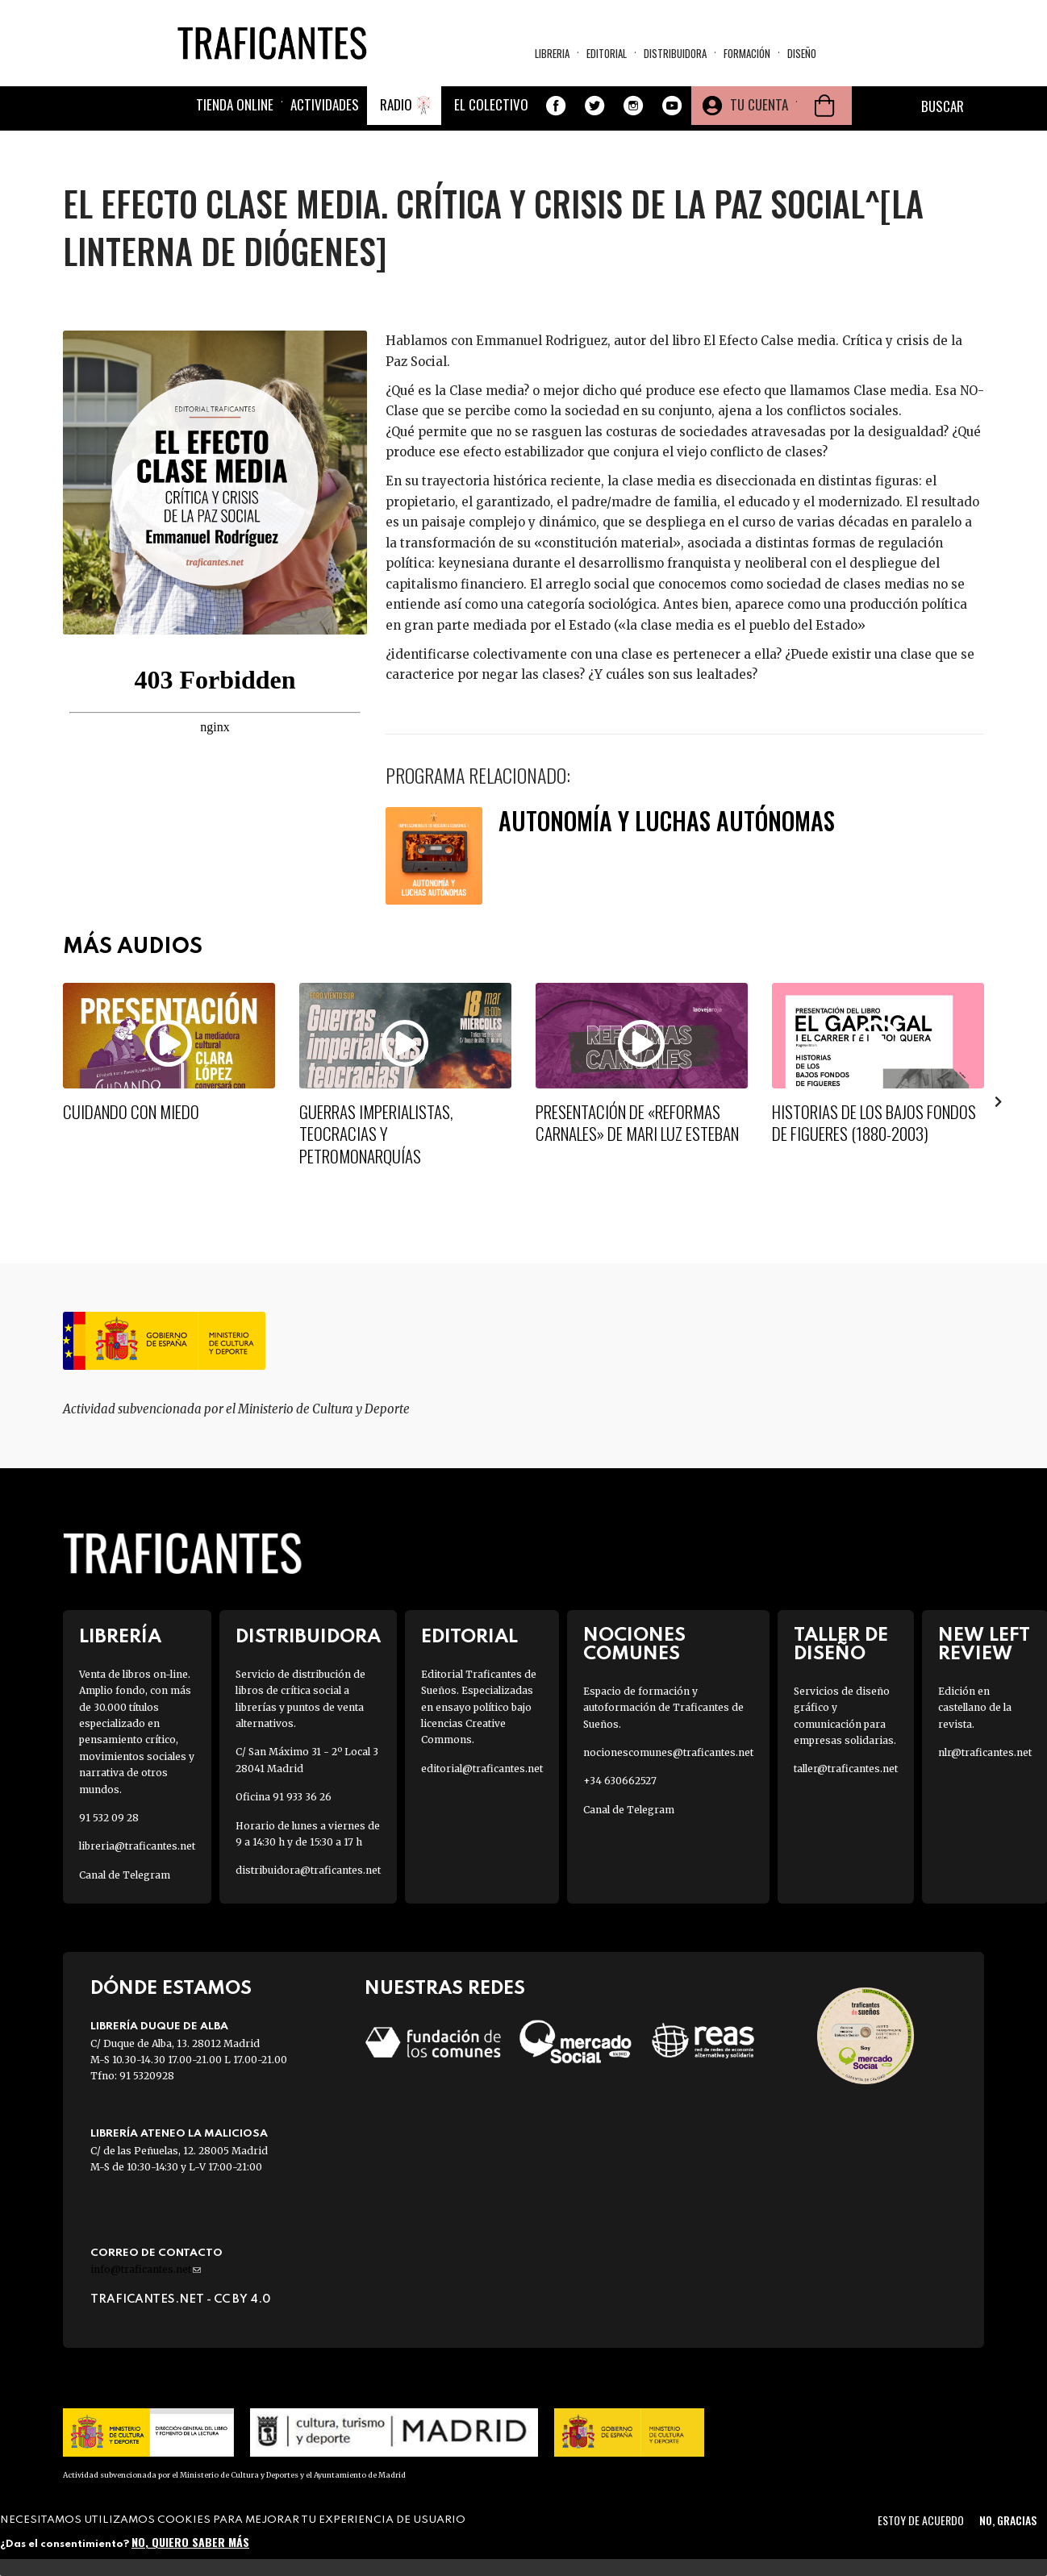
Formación (747, 53)
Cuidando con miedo (131, 1111)
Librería (120, 1637)
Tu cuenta (759, 104)
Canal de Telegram (124, 1875)
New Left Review (984, 1644)
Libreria (552, 53)
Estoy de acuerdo (921, 2519)
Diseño (801, 53)
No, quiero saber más (190, 2541)
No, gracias (1008, 2519)
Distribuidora (675, 53)
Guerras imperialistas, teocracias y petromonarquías (376, 1133)
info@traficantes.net (145, 2269)
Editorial (606, 53)
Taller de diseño (841, 1644)
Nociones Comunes (634, 1644)
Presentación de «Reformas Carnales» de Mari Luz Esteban (637, 1122)
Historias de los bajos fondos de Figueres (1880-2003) (874, 1122)
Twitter (594, 105)
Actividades (324, 104)
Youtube (672, 105)
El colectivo (491, 104)
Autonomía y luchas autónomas (666, 820)
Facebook (555, 105)
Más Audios (132, 947)
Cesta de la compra (824, 105)
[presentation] (998, 1100)
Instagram (633, 105)
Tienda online (234, 104)
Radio (396, 104)
